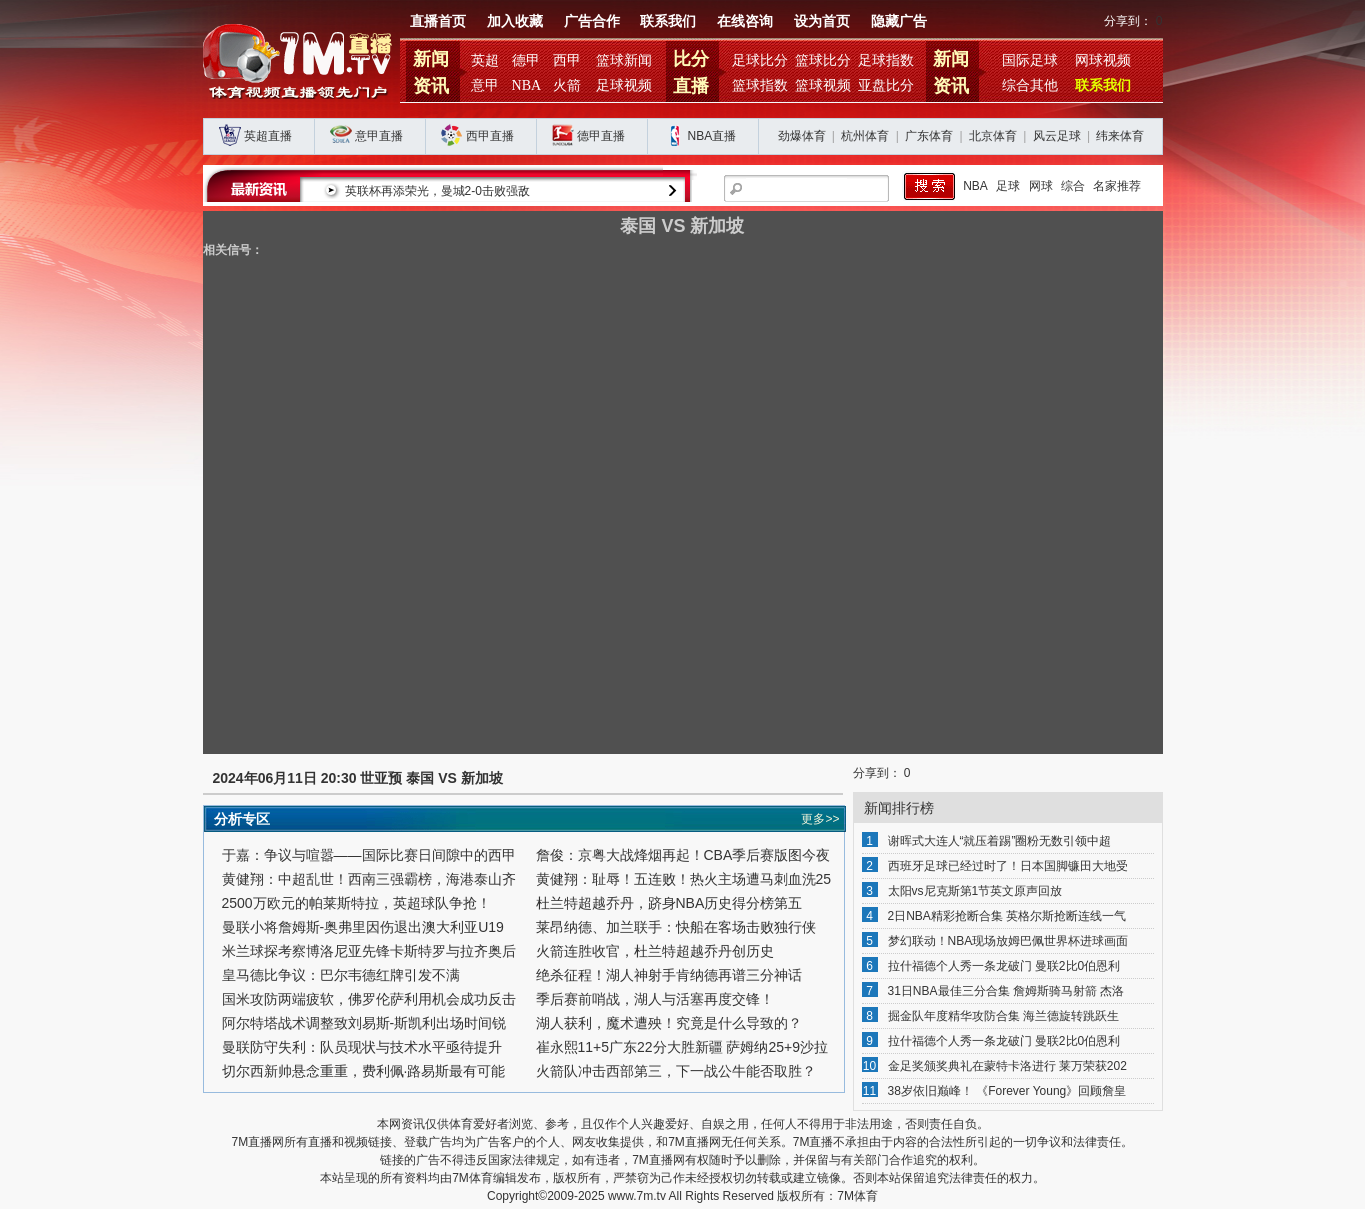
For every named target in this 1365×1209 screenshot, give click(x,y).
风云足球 (1057, 136)
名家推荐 (1117, 186)
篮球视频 (823, 85)
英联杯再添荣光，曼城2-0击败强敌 (507, 191)
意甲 (485, 85)
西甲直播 (490, 136)
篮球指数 (760, 85)
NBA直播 (712, 136)
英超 (485, 60)
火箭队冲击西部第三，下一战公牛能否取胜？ (676, 1071)
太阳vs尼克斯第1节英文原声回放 (975, 891)
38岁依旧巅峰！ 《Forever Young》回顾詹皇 (1007, 1091)
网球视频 (1103, 60)
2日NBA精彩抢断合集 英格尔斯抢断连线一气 (1007, 916)
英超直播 (268, 136)
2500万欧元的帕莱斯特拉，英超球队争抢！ (356, 903)
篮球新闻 (624, 60)
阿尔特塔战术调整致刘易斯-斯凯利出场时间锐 (364, 1023)
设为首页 (822, 21)
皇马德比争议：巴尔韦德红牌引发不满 (341, 975)
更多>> (820, 819)
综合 (1073, 186)
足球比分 (760, 60)
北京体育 (993, 136)
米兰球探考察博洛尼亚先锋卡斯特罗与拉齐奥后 (369, 951)
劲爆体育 (802, 136)
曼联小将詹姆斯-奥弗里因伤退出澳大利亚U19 (363, 927)
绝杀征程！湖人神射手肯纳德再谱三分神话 (669, 975)
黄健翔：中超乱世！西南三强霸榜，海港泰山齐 (369, 879)
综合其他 (1030, 85)
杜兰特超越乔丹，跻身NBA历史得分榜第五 (669, 903)
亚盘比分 (886, 85)
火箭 (567, 85)
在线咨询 (745, 21)
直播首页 (438, 21)
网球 (1041, 186)
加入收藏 (515, 21)
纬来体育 (1120, 136)
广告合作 (592, 21)
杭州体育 (865, 136)
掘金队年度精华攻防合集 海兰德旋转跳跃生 (1003, 1016)
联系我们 (668, 21)
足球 (1008, 186)
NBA (527, 85)
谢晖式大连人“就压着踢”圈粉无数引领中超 (1000, 841)
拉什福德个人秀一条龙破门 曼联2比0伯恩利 (1004, 966)
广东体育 (929, 136)
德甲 (526, 60)
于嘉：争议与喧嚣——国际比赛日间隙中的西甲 (369, 855)
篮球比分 (823, 60)
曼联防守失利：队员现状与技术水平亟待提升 (362, 1047)
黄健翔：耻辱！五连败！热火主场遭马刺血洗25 (684, 879)
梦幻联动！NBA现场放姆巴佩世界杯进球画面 (1008, 941)
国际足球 (1030, 60)
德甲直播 (601, 136)
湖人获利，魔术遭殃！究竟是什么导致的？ (669, 1023)
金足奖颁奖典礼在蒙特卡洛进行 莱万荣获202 (1007, 1066)
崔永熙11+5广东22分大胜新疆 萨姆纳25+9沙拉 (682, 1047)
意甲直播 (379, 136)
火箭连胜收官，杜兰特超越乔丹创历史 (655, 951)
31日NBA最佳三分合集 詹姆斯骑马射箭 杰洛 (1006, 991)
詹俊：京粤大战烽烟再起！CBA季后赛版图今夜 (683, 855)
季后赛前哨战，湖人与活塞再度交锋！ (655, 999)
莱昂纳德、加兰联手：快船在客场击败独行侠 (676, 927)
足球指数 (886, 60)
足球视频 (624, 85)
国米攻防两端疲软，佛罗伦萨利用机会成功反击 (369, 999)
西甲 (567, 60)
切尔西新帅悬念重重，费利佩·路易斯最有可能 (364, 1071)
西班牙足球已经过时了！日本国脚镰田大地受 (1008, 866)
